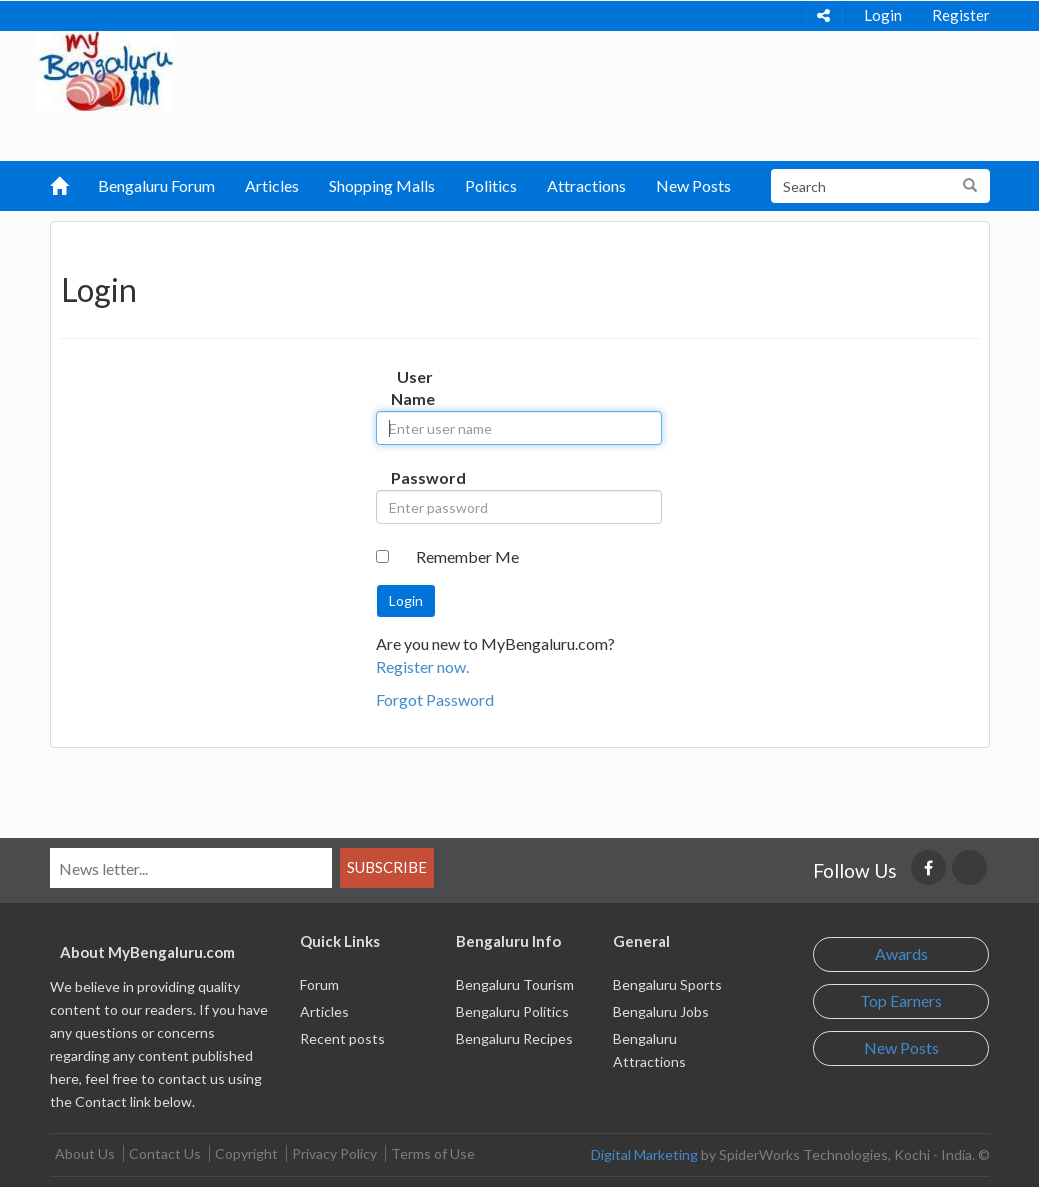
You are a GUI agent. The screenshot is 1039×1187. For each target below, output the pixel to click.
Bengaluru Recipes (514, 1038)
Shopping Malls (382, 185)
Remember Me (467, 556)
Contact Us (165, 1153)
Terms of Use (433, 1153)
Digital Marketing (644, 1154)
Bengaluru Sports (667, 984)
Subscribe (387, 867)
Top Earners (901, 1000)
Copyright (246, 1153)
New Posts (693, 185)
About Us (85, 1153)
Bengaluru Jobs (661, 1011)
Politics (491, 185)
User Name (413, 388)
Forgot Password (435, 699)
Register (961, 15)
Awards (901, 953)
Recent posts (342, 1038)
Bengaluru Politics (512, 1011)
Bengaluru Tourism (515, 984)
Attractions (586, 185)
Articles (272, 185)
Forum (319, 984)
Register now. (422, 666)
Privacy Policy (334, 1153)
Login (883, 15)
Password (419, 477)
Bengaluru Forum (156, 185)
